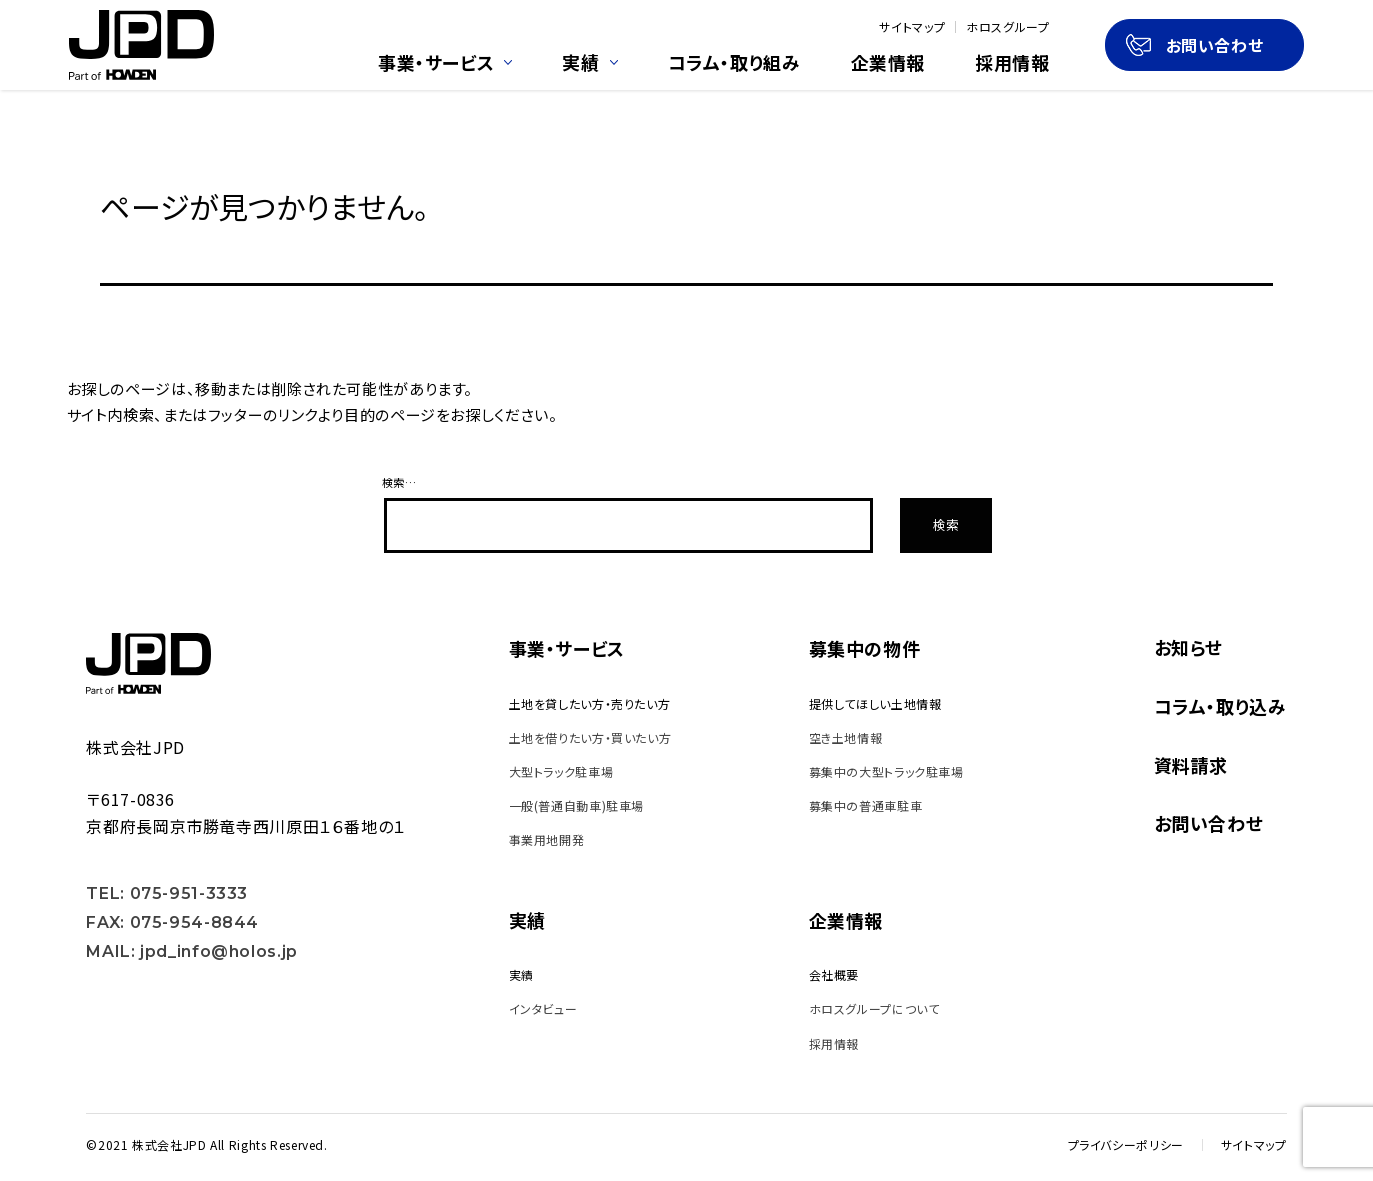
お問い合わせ (1195, 45)
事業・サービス (445, 64)
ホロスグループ (1007, 27)
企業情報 (888, 64)
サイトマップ (912, 27)
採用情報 (1012, 64)
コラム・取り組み (734, 64)
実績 (589, 64)
